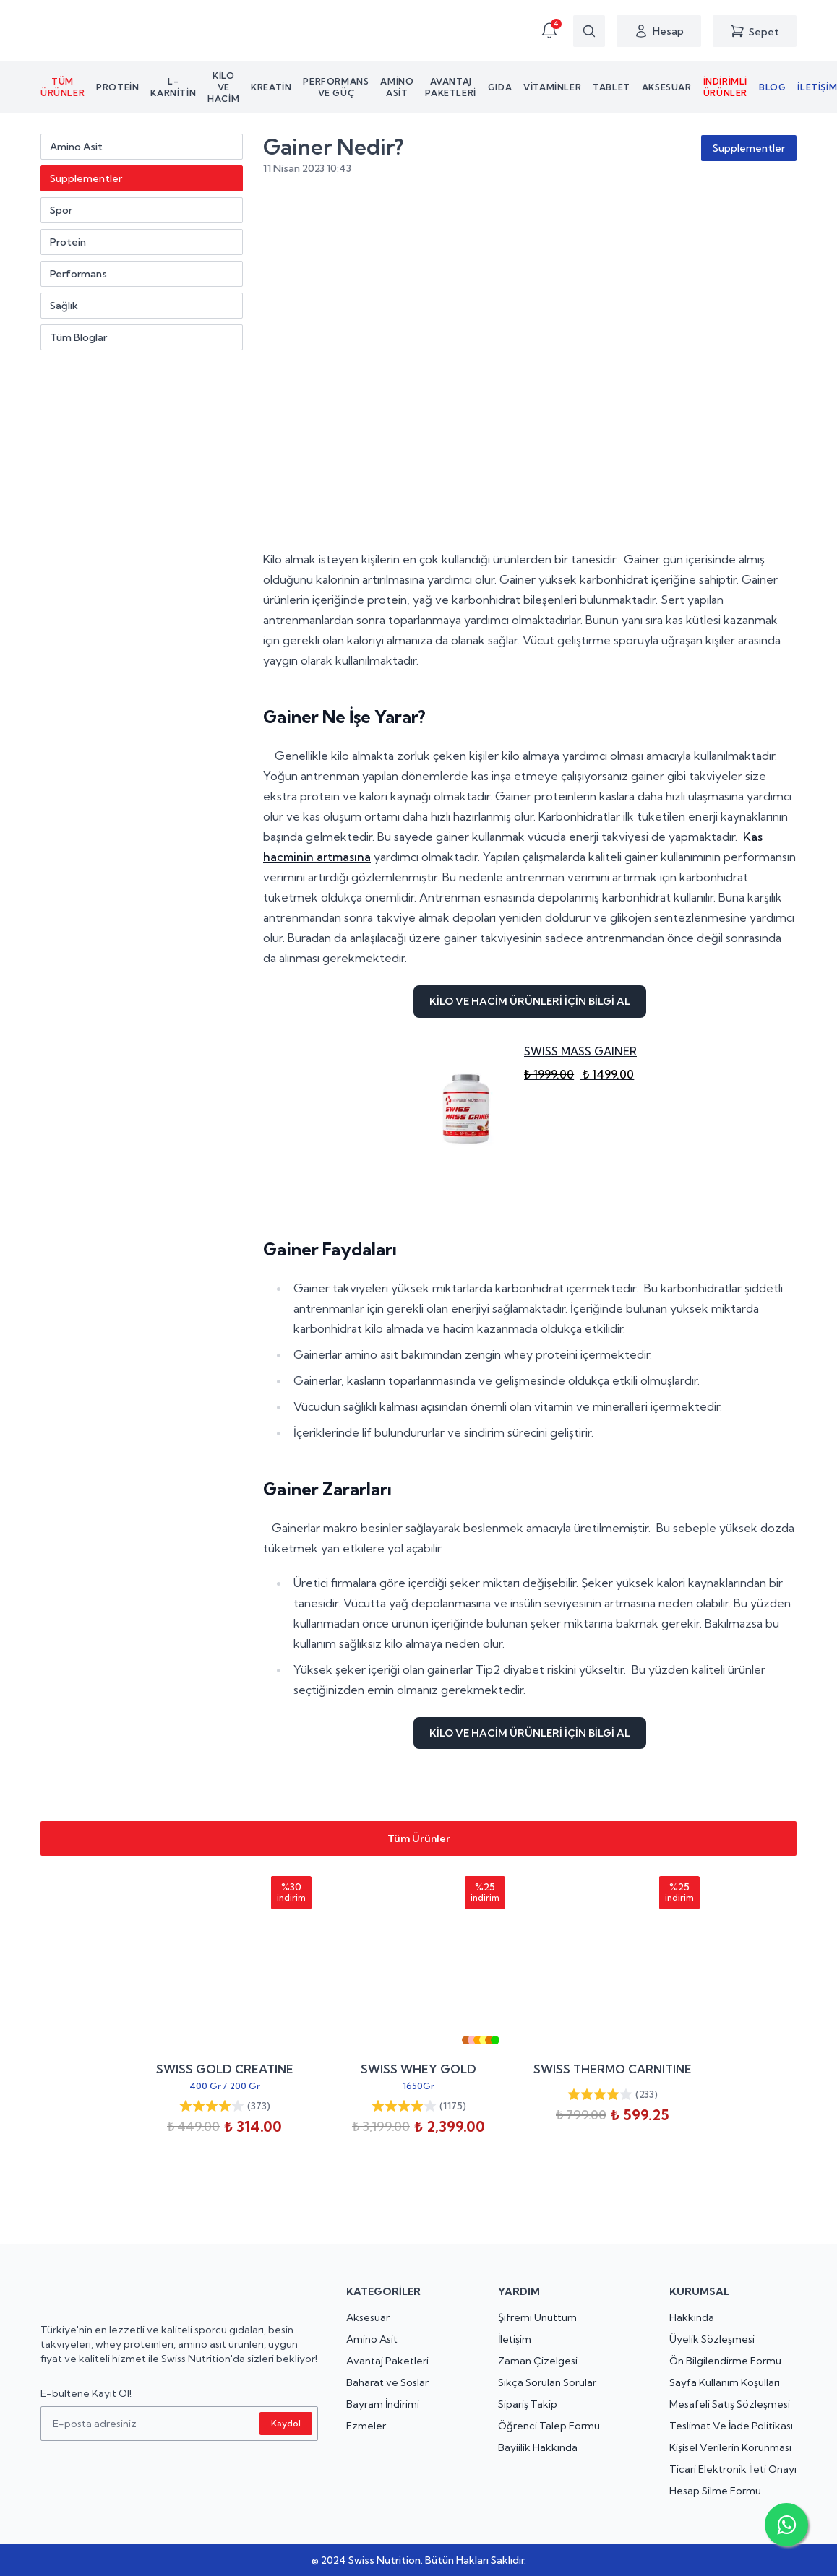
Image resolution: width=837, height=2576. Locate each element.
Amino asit (396, 87)
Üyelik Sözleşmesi (712, 2339)
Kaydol (286, 2423)
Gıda (500, 87)
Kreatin (271, 87)
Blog (772, 87)
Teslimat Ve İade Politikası (731, 2425)
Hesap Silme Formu (715, 2490)
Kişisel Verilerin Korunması (730, 2447)
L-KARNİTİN (173, 87)
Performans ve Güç (336, 87)
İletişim (514, 2339)
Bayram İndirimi (382, 2404)
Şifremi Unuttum (537, 2317)
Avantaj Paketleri (450, 87)
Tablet (611, 87)
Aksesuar (667, 87)
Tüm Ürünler (62, 87)
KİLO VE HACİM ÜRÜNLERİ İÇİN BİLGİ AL (529, 1001)
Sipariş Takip (527, 2404)
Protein (117, 87)
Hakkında (691, 2317)
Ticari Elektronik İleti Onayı (733, 2469)
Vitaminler (552, 87)
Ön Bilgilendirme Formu (725, 2360)
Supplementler (749, 148)
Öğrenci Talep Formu (549, 2425)
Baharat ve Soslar (387, 2382)
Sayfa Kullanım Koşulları (724, 2382)
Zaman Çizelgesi (538, 2360)
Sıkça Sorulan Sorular (547, 2382)
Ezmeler (366, 2425)
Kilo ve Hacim (223, 87)
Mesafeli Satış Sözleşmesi (729, 2404)
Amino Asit (372, 2339)
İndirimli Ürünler (725, 87)
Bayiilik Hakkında (538, 2447)
